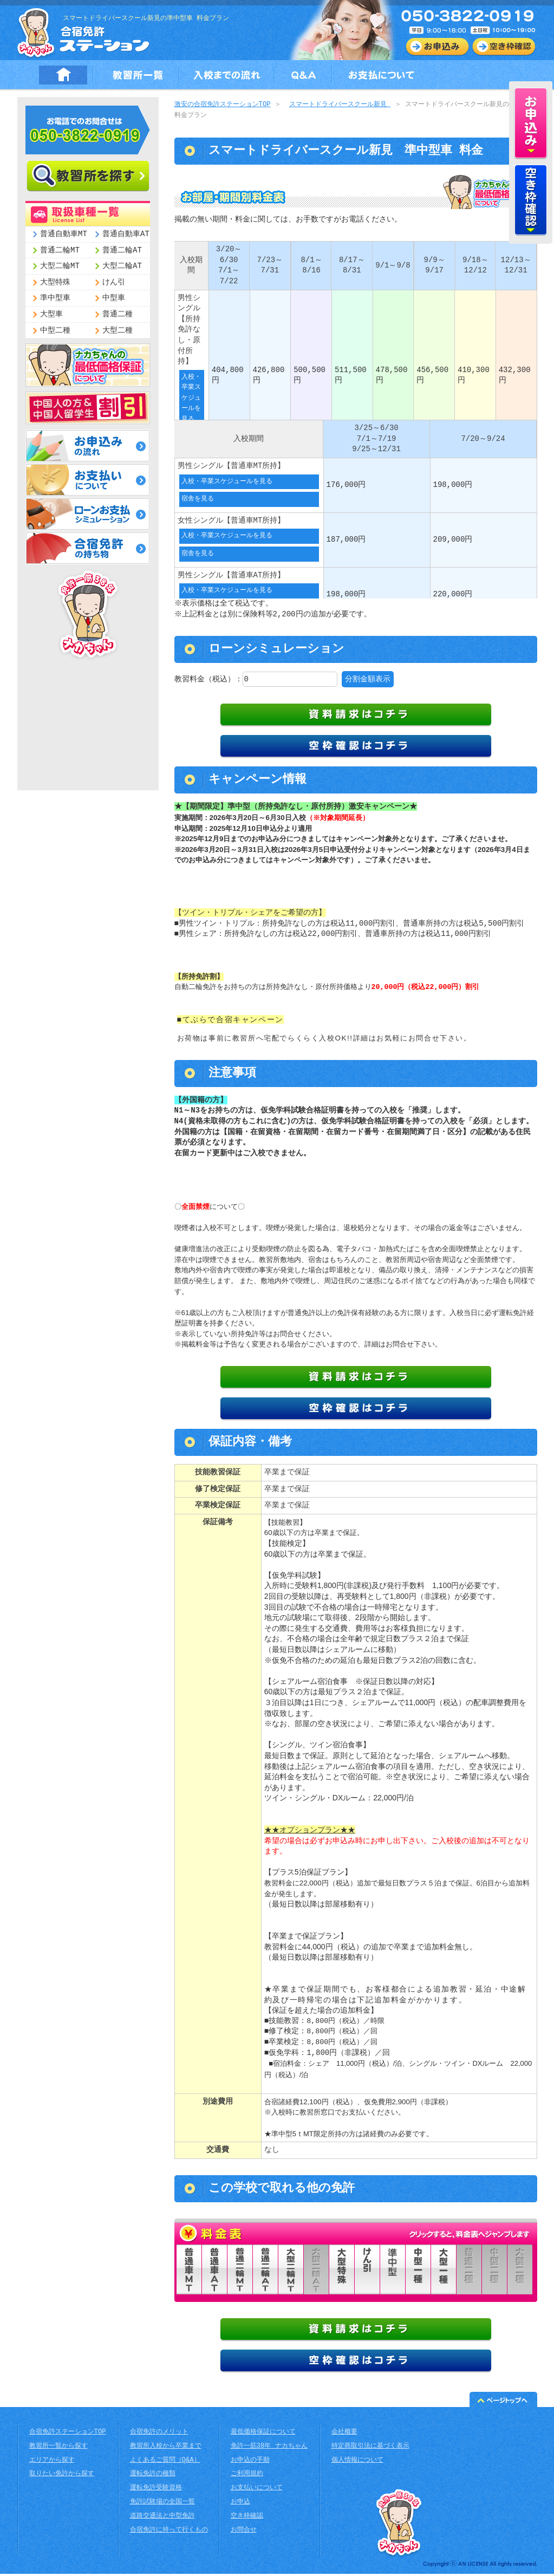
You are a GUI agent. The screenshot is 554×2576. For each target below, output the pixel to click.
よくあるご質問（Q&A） (165, 2462)
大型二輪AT (122, 266)
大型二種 (117, 331)
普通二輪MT (60, 250)
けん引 (113, 282)
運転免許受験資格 (156, 2490)
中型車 (113, 298)
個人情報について (357, 2462)
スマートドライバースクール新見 (339, 104)
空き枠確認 (247, 2518)
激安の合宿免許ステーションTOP (222, 104)
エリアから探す (52, 2462)
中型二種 (55, 331)
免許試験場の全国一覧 (162, 2504)
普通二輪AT (122, 250)
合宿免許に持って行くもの (169, 2532)
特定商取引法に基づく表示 (370, 2448)
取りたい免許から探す (61, 2476)
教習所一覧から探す (58, 2448)
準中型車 (55, 298)
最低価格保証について (263, 2434)
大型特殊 (55, 282)
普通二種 (117, 314)
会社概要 (344, 2434)
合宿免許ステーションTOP (67, 2434)
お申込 (240, 2504)
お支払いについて (257, 2490)
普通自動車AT (125, 234)
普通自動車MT (63, 234)
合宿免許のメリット (159, 2434)
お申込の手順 (250, 2462)
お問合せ (244, 2532)
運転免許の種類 (152, 2476)
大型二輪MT (60, 266)
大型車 (51, 314)
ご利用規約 (247, 2476)
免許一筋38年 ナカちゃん (269, 2448)
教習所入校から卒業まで (165, 2448)
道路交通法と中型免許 (162, 2518)
